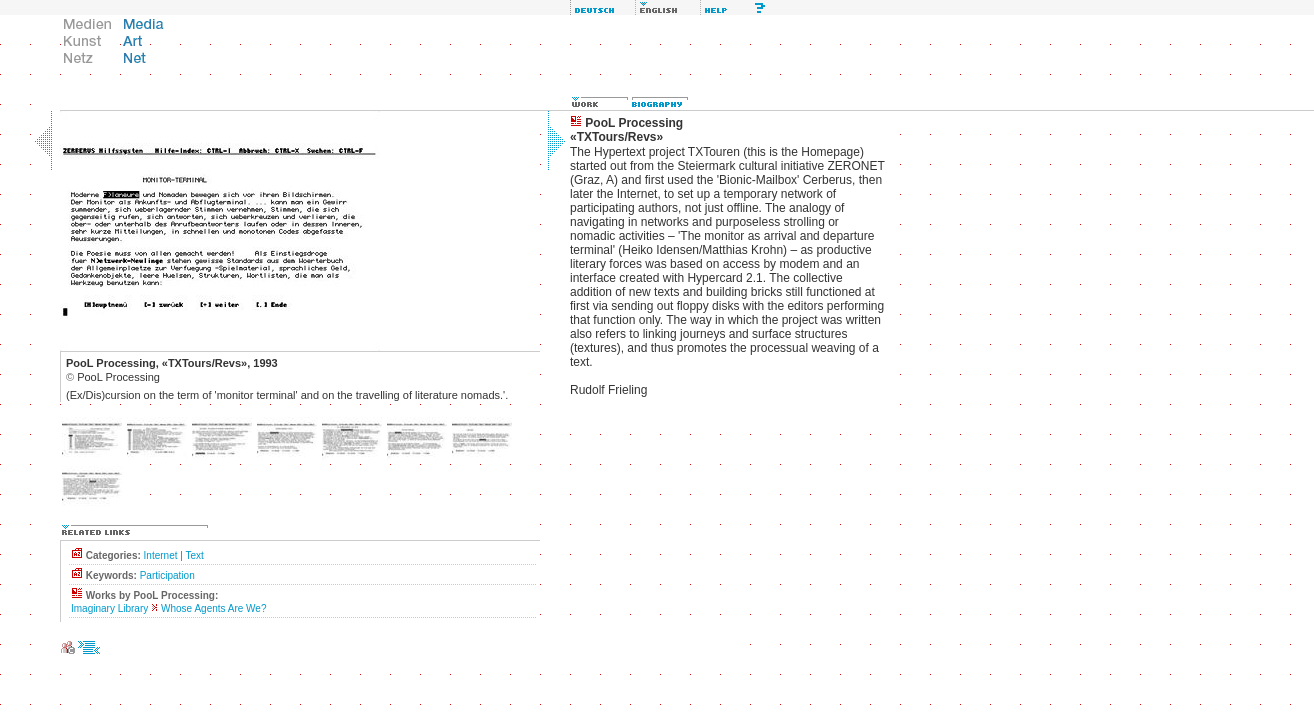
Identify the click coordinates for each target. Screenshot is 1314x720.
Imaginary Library (109, 608)
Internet (161, 555)
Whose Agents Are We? (213, 608)
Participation (167, 575)
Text (194, 555)
